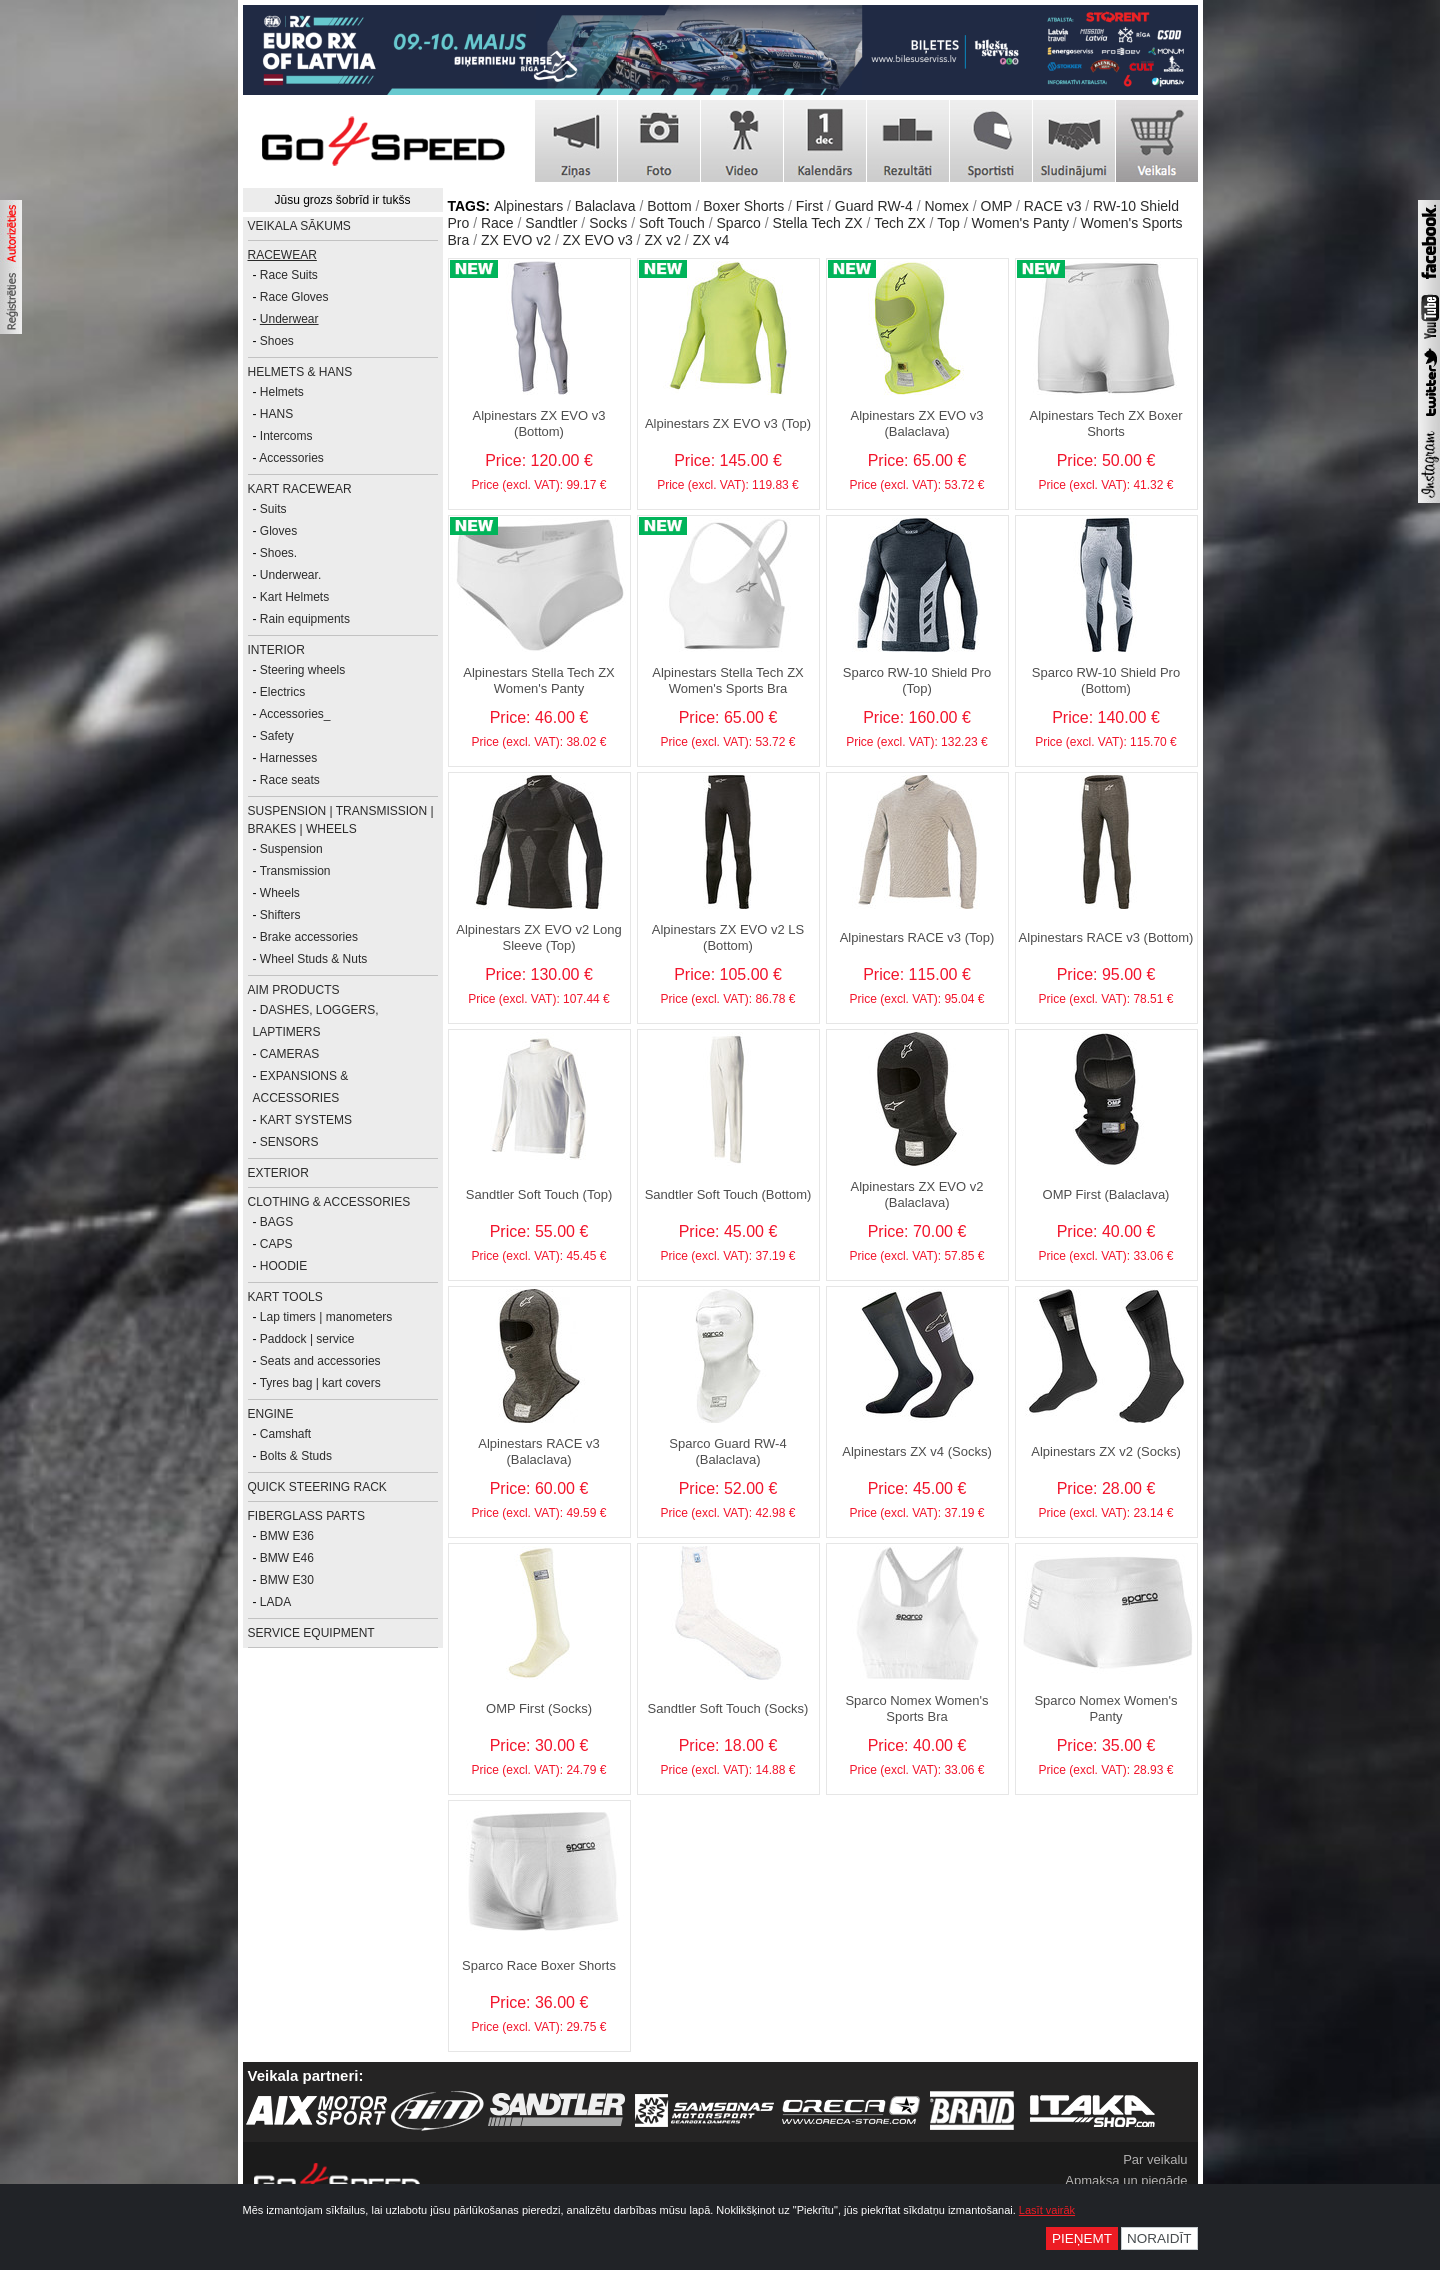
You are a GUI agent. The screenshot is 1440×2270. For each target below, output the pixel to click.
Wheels (280, 893)
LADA (275, 1602)
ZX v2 (662, 240)
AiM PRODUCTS (294, 990)
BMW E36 (287, 1536)
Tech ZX (899, 223)
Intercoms (286, 436)
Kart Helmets (294, 597)
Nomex (947, 206)
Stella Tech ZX (818, 223)
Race (497, 223)
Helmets (282, 392)
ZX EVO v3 (598, 240)
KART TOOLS (285, 1297)
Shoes (277, 341)
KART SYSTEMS (306, 1120)
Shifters (280, 915)
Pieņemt (1082, 2238)
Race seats (290, 780)
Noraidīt (1159, 2238)
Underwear (289, 319)
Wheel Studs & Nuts (313, 959)
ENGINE (271, 1414)
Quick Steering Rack (317, 1487)
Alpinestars (528, 206)
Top (948, 223)
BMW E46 (287, 1558)
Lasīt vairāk (1047, 2210)
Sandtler (551, 223)
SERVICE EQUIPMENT (311, 1633)
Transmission (295, 871)
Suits (273, 509)
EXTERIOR (278, 1173)
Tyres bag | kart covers (320, 1383)
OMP (997, 206)
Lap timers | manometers (326, 1317)
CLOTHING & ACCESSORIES (329, 1202)
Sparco (739, 223)
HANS (276, 414)
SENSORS (289, 1142)
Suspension (291, 849)
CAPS (276, 1244)
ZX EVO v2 (516, 240)
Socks (608, 223)
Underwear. (290, 575)
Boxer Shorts (743, 206)
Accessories (291, 458)
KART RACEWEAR (300, 489)
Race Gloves (294, 297)
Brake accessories (309, 937)
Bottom (669, 206)
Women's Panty (1020, 223)
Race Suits (289, 275)
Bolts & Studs (296, 1456)
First (809, 206)
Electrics (282, 692)
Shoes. (278, 553)
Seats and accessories (320, 1361)
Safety (277, 736)
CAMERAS (289, 1054)
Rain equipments (305, 619)
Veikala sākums (299, 226)
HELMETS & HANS (300, 372)
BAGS (276, 1222)
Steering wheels (302, 670)
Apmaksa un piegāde (1126, 2180)
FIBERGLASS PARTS (307, 1516)
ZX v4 (711, 240)
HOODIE (283, 1266)
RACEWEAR (282, 255)
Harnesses (288, 758)
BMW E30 (287, 1580)
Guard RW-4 (874, 206)
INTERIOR (276, 650)
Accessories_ (294, 714)
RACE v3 (1053, 206)
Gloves (278, 531)
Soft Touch (672, 223)
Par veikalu (1155, 2159)
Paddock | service (307, 1339)
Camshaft (285, 1434)
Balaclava (605, 206)
